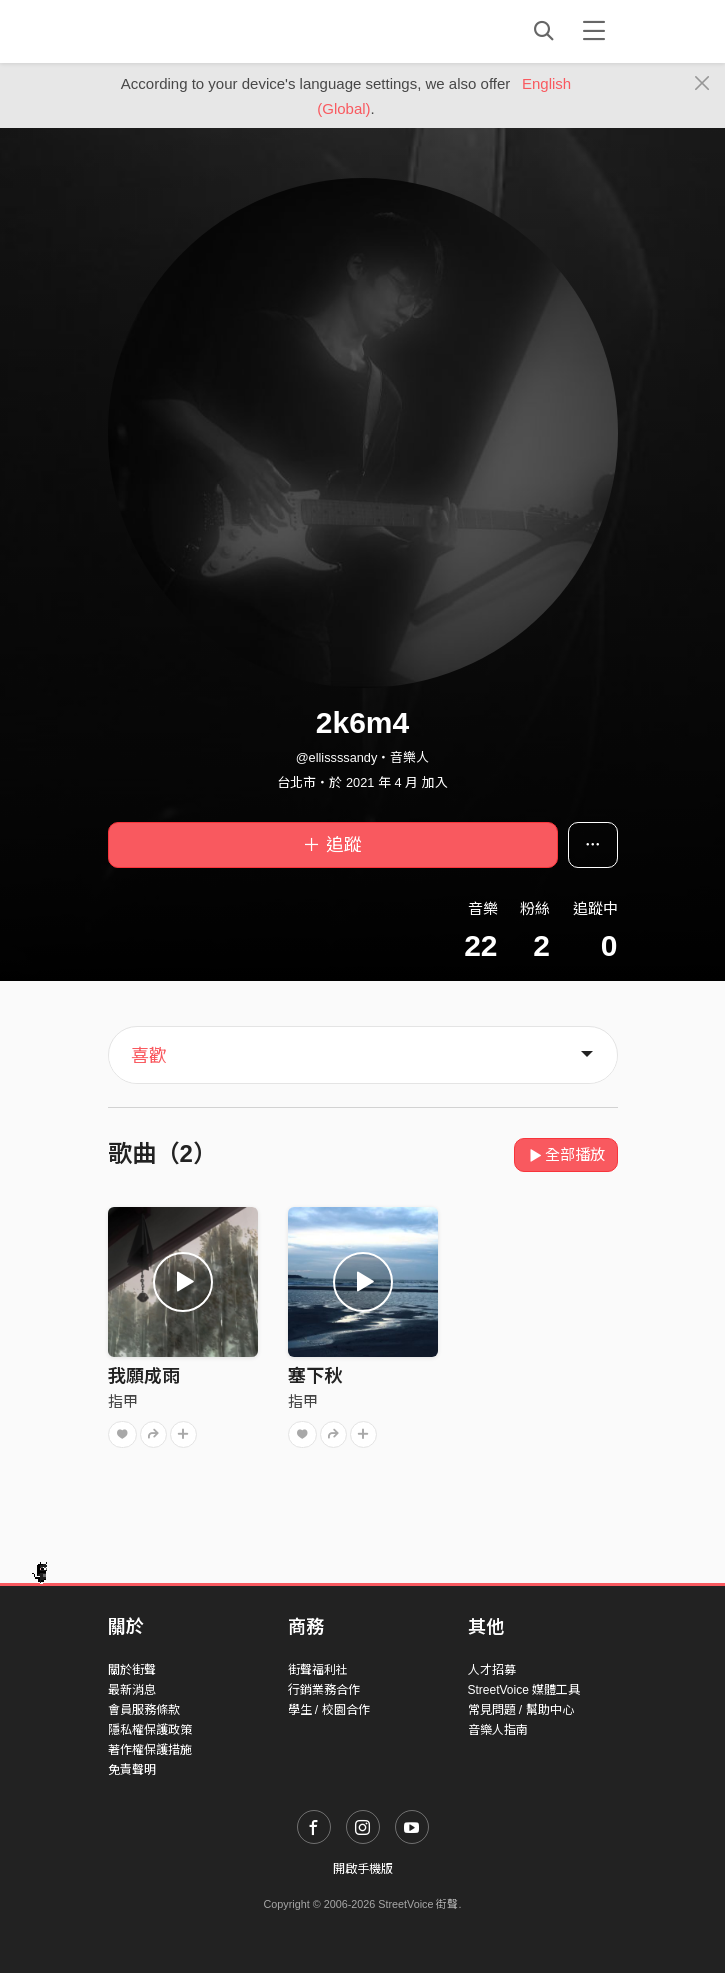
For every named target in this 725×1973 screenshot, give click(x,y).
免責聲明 (132, 1770)
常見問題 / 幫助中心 (521, 1710)
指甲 (123, 1401)
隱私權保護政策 (150, 1730)
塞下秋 (315, 1376)
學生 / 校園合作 (329, 1710)
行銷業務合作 (324, 1690)
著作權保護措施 (150, 1750)
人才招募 (492, 1670)
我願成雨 (144, 1376)
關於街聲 (132, 1670)
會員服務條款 (144, 1710)
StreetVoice (190, 31)
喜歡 (149, 1056)
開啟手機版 (363, 1869)
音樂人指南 (498, 1730)
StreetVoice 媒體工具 (524, 1690)
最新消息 (132, 1690)
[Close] (702, 84)
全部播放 (566, 1154)
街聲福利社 (318, 1670)
